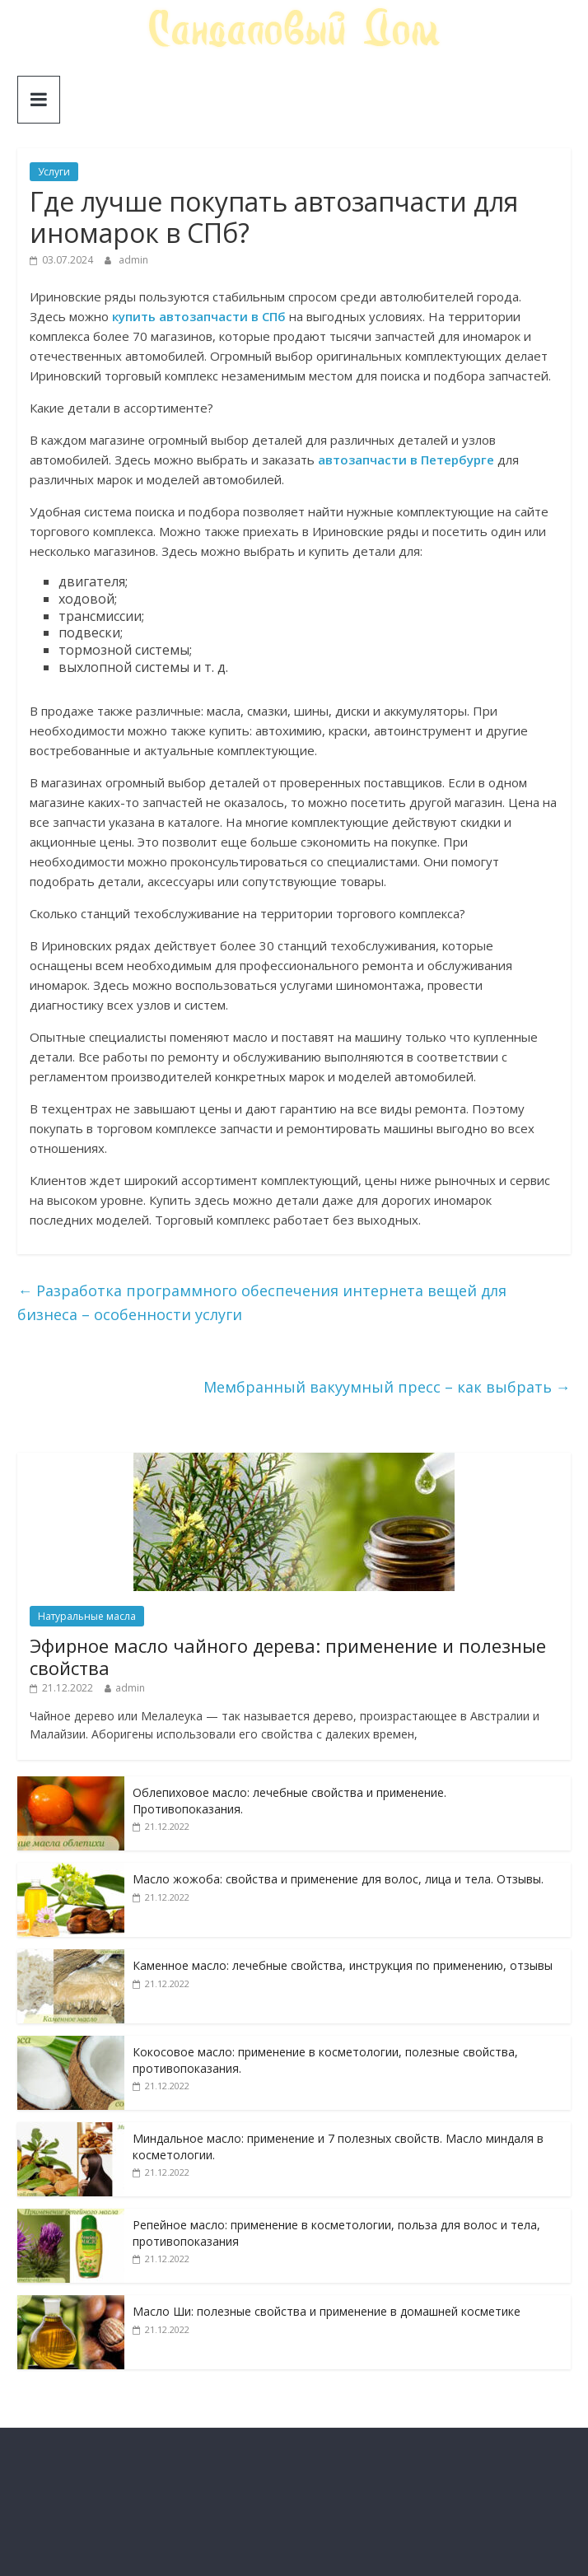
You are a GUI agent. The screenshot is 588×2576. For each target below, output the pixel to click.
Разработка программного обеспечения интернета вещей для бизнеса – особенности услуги (261, 1302)
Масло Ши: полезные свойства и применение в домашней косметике (326, 2311)
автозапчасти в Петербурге (406, 459)
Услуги (54, 172)
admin (133, 260)
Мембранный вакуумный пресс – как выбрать (387, 1387)
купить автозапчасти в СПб (199, 316)
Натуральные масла (87, 1616)
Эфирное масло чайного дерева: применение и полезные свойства (288, 1656)
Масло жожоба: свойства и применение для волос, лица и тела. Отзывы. (338, 1879)
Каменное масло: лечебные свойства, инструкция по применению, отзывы (343, 1965)
